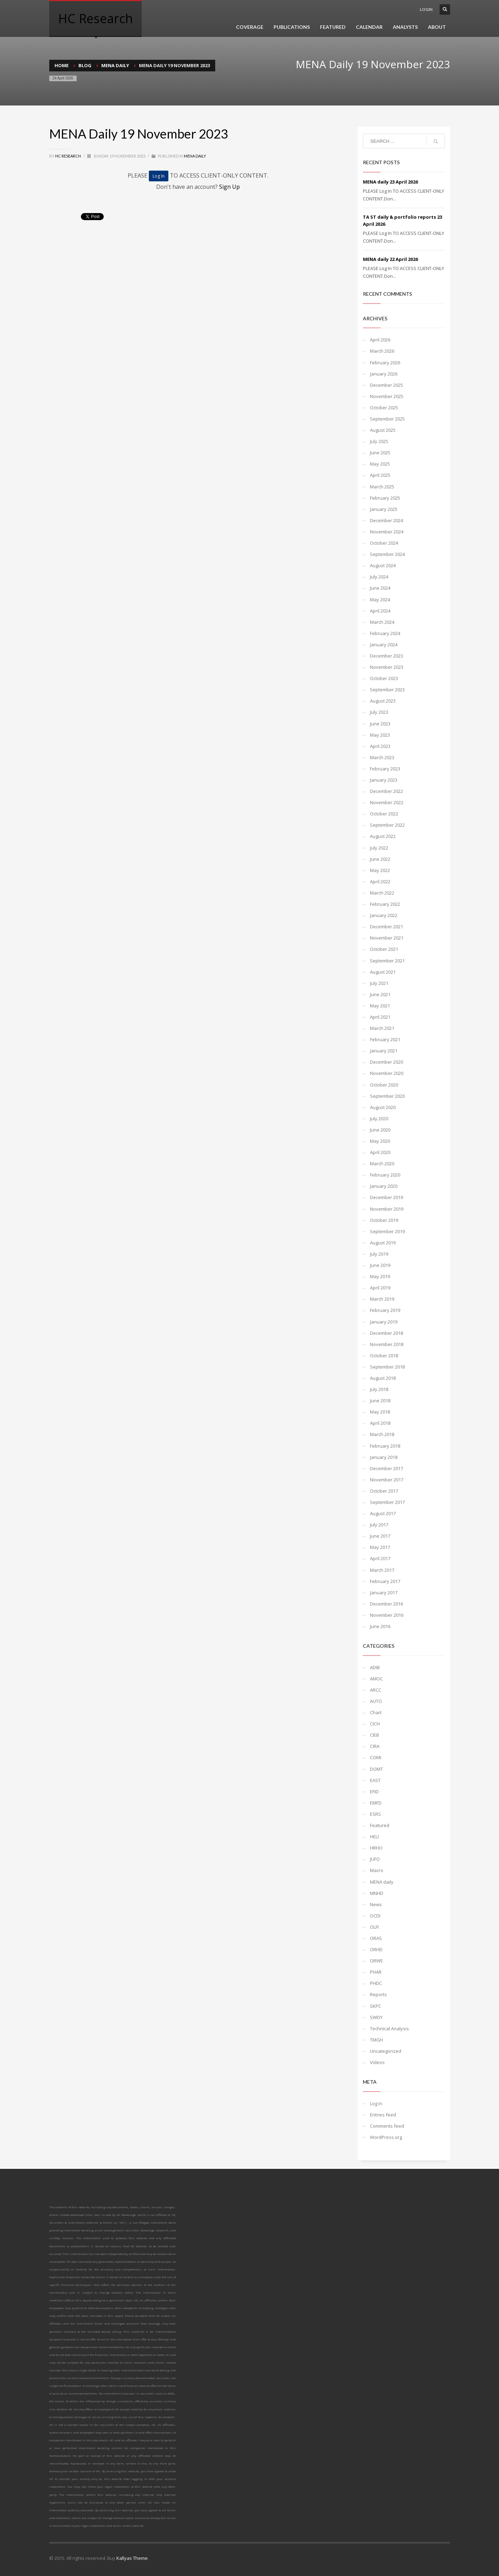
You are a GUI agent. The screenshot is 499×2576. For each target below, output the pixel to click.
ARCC (375, 1690)
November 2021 (386, 938)
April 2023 (380, 746)
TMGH (376, 2040)
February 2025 (385, 498)
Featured (379, 1825)
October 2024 (384, 543)
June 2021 (380, 994)
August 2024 (383, 565)
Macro (376, 1870)
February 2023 (385, 768)
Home (62, 65)
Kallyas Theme (132, 2558)
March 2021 (382, 1028)
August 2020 (383, 1107)
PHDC (376, 1983)
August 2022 (383, 836)
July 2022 (379, 848)
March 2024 (382, 622)
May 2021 (380, 1005)
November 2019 (386, 1209)
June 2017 (380, 1536)
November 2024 (386, 531)
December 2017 (386, 1468)
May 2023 (380, 735)
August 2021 (383, 972)
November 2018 (386, 1344)
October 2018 (384, 1355)
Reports (378, 1994)
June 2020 (380, 1130)
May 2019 (380, 1276)
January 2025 (383, 509)
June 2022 (380, 859)
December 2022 (386, 791)
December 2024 (386, 520)
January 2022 (383, 915)
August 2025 (383, 430)
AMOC (376, 1678)
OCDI (375, 1915)
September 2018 (387, 1367)
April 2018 (380, 1423)
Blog (84, 65)
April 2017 (380, 1558)
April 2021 (380, 1017)
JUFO (375, 1859)
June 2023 (380, 723)
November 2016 (386, 1615)
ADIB (375, 1667)
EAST (375, 1780)
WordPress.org (386, 2137)
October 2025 (384, 407)
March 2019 (382, 1299)
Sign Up (229, 187)
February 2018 (385, 1446)
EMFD (376, 1803)
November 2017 (386, 1479)
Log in (376, 2103)
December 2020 (386, 1062)
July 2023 (379, 712)
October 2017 (384, 1491)
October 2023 (384, 678)
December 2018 (386, 1333)
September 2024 (387, 554)
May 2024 (380, 599)
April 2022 (380, 881)
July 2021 (379, 983)
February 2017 (385, 1581)
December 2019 (386, 1197)
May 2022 (380, 870)
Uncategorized (385, 2051)
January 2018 (383, 1457)
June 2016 (380, 1626)
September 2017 (387, 1502)
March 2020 (382, 1163)
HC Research (68, 156)
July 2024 (379, 576)
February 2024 (385, 633)
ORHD (376, 1949)
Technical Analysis (389, 2028)
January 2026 (383, 374)
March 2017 (382, 1570)
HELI (374, 1836)
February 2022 (385, 904)
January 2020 (383, 1186)
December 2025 (386, 385)
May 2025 (380, 464)
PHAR (376, 1972)
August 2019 (383, 1242)
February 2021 (385, 1039)
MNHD (376, 1893)
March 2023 (382, 757)
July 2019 (379, 1254)
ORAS (376, 1938)
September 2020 (387, 1096)
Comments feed (387, 2126)
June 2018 (380, 1400)
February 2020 (385, 1175)
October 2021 (384, 949)
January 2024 (383, 644)
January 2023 (383, 780)
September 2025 (387, 419)
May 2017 (380, 1547)
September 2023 (387, 689)
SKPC (375, 2006)
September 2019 (387, 1231)
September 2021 (387, 960)
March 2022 (382, 893)
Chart (376, 1712)
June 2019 (380, 1265)
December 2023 (386, 656)
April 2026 (380, 340)
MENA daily (115, 65)
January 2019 (383, 1322)
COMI (375, 1757)
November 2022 (386, 802)
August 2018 (383, 1378)
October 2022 (384, 813)
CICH (375, 1723)
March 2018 (382, 1434)
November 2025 (386, 396)
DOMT (376, 1769)
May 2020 (380, 1141)
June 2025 (380, 452)
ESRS (375, 1814)
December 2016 (386, 1604)
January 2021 (383, 1050)
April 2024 (380, 611)
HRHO (376, 1848)
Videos (377, 2062)
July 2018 (379, 1389)
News (376, 1904)
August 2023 (383, 701)
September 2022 (387, 825)
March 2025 (382, 486)
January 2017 (383, 1592)
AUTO (376, 1701)
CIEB (374, 1735)
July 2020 (379, 1118)
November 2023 (386, 667)
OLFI (374, 1927)
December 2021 (386, 926)
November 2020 (386, 1073)
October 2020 (384, 1085)
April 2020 (380, 1152)
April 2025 (380, 475)
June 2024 (380, 588)
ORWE (376, 1960)
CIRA (374, 1746)
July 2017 (379, 1524)
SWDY (376, 2017)
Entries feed (383, 2115)
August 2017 (383, 1513)
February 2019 (385, 1310)
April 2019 (380, 1287)
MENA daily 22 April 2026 (390, 259)
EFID (374, 1791)
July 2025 (379, 441)
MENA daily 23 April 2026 (390, 182)
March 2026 (382, 351)
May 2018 (380, 1412)
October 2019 (384, 1220)
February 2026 (385, 362)
